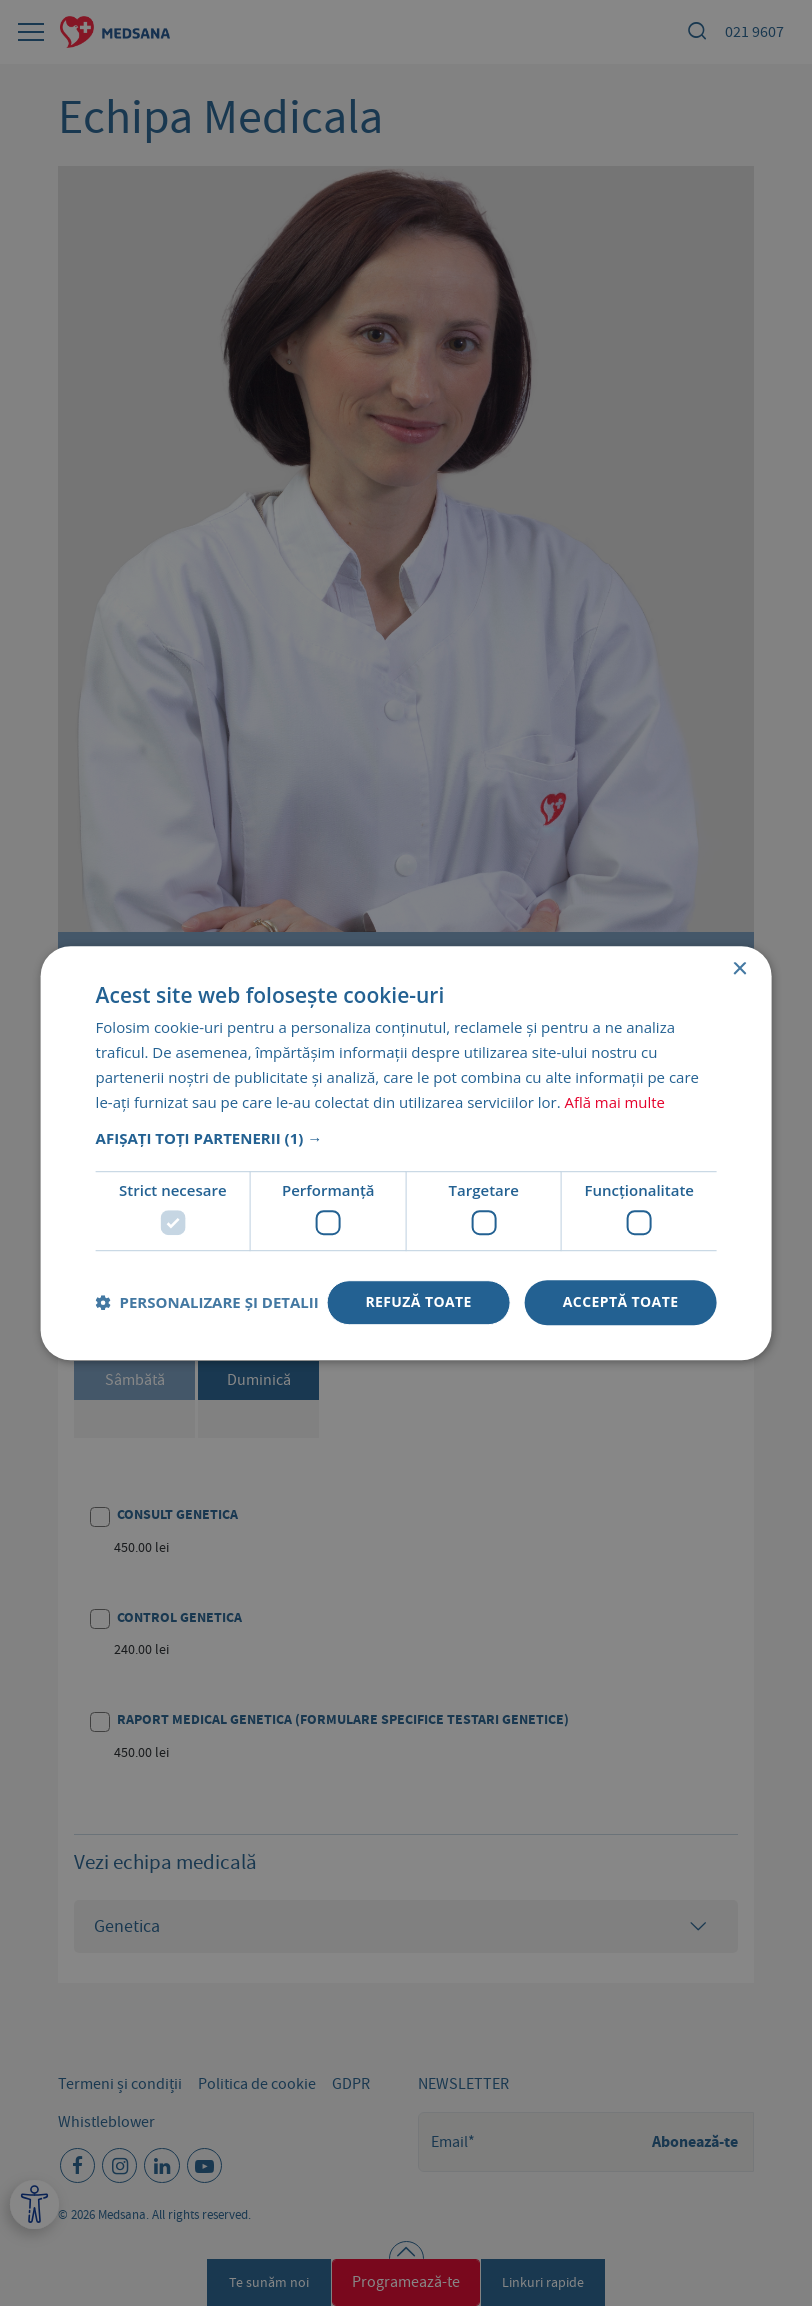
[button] (406, 1139)
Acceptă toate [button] (621, 1301)
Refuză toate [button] (418, 1301)
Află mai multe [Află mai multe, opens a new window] (614, 1102)
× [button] (738, 969)
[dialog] (406, 1153)
